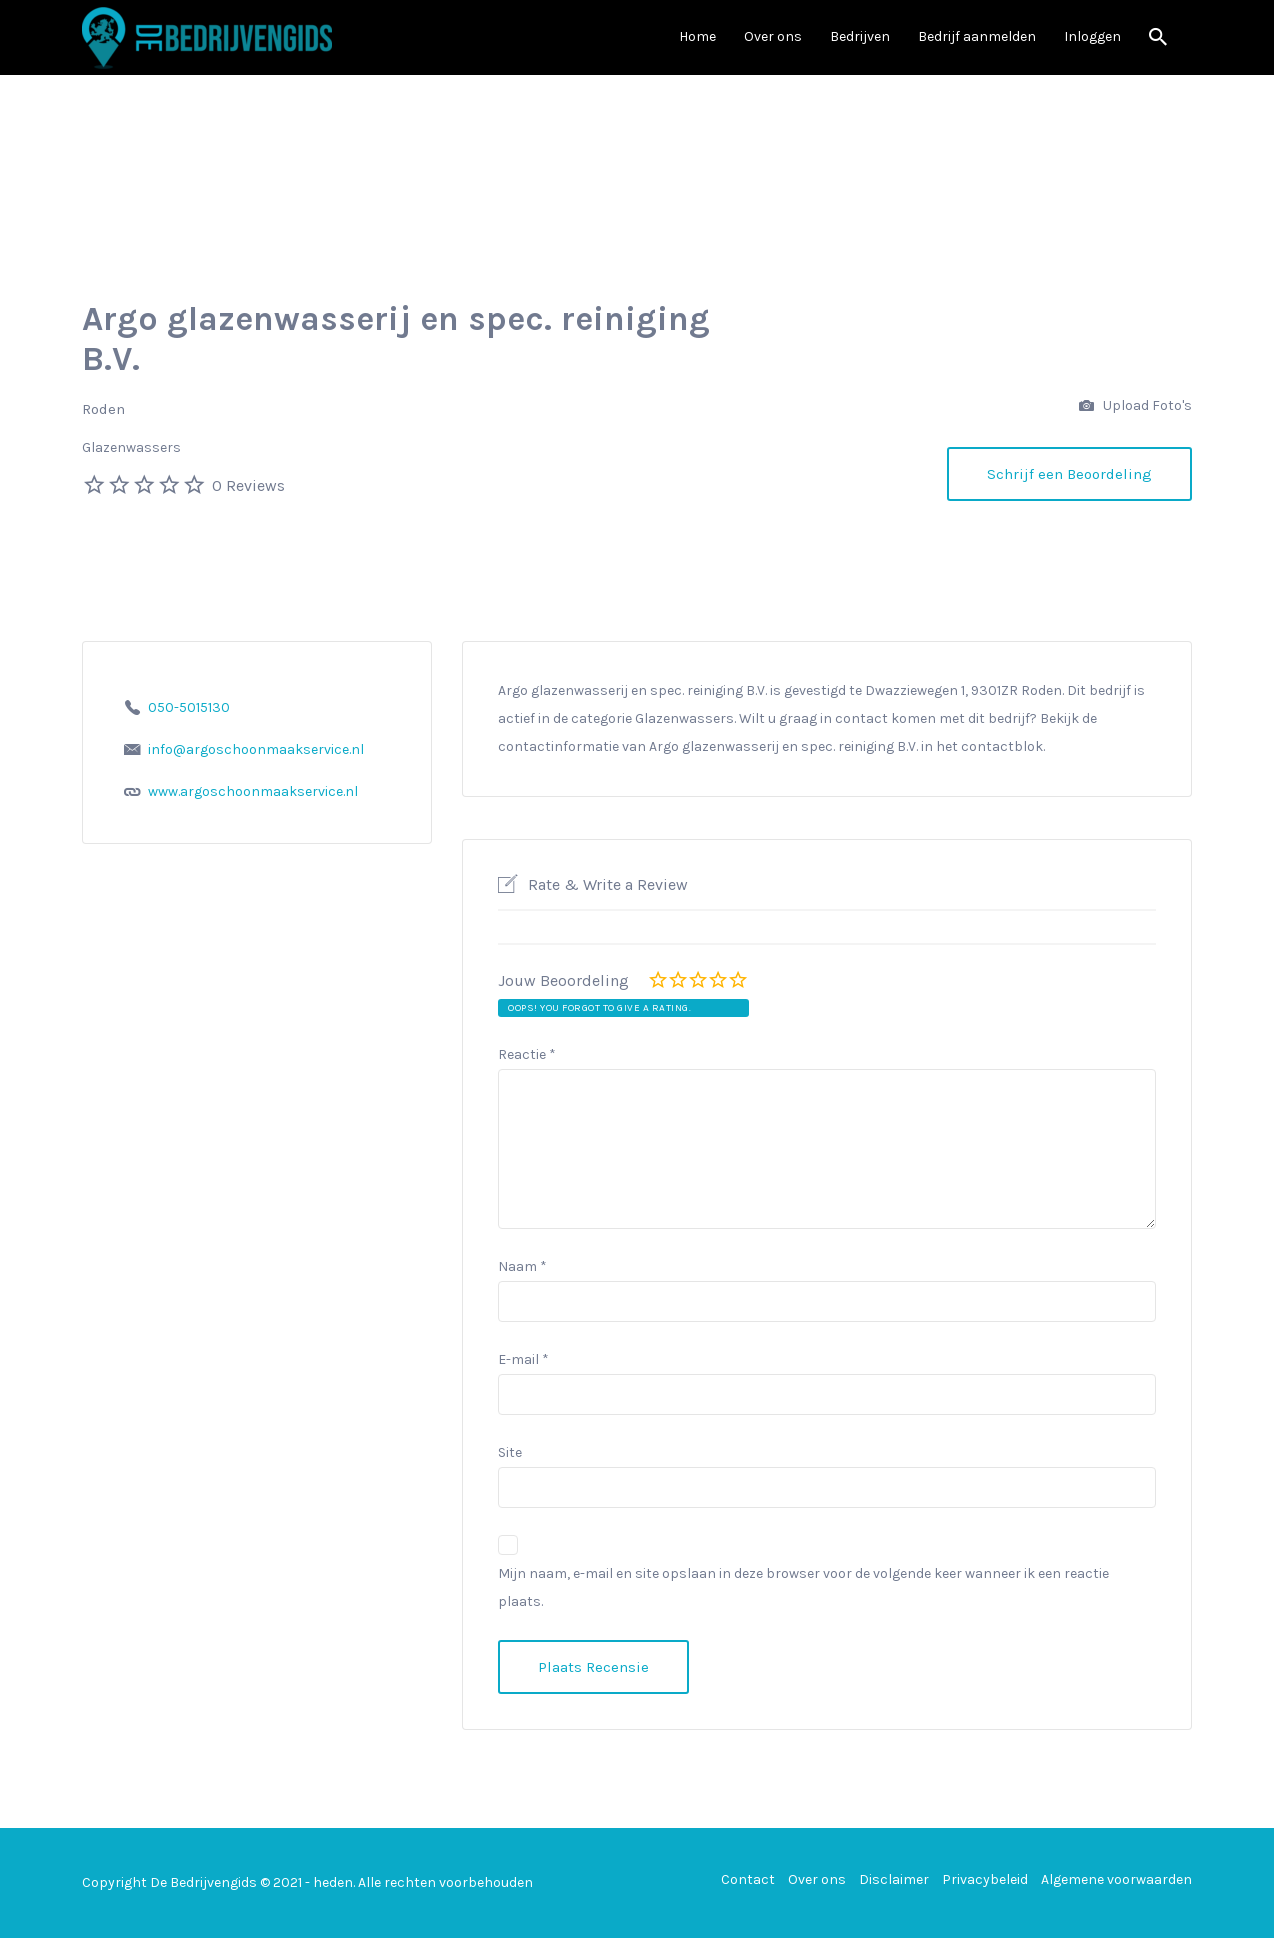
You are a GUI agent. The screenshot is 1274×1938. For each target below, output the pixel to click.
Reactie (527, 1054)
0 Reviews (248, 485)
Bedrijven (860, 36)
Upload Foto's (1135, 406)
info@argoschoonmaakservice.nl (256, 749)
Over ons (773, 36)
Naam (522, 1266)
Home (697, 36)
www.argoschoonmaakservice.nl (253, 791)
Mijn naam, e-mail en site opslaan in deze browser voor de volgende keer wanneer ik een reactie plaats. (803, 1587)
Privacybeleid (985, 1879)
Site (510, 1452)
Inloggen (1092, 36)
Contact (748, 1879)
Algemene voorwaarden (1116, 1879)
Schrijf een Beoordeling (1069, 474)
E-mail (523, 1359)
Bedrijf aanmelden (977, 36)
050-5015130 (189, 707)
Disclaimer (894, 1879)
